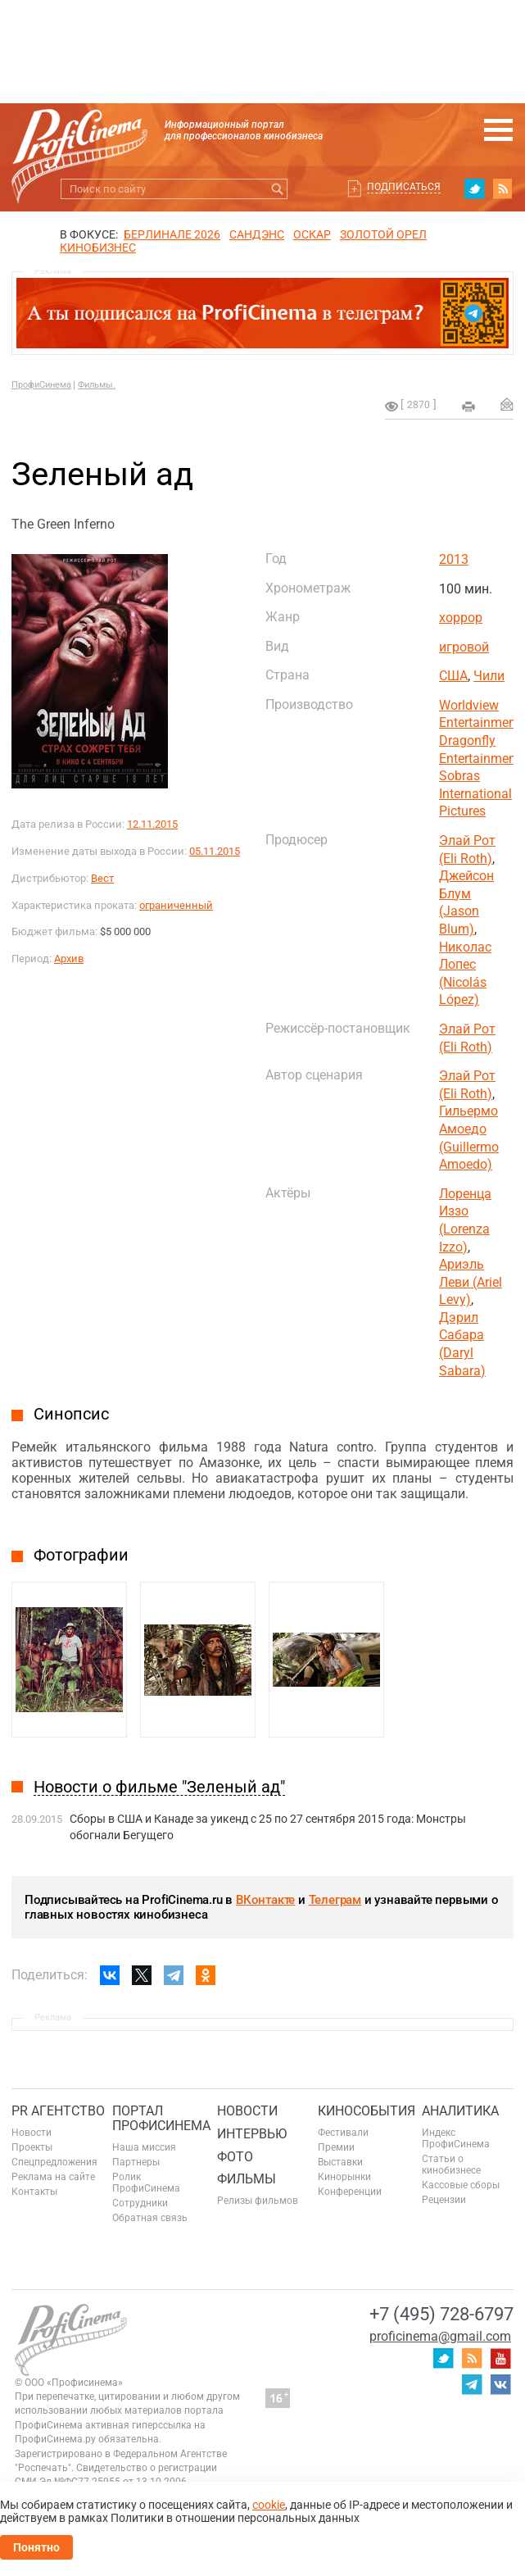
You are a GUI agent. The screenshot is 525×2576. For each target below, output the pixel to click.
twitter (474, 188)
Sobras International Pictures (475, 793)
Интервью (252, 2134)
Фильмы (246, 2179)
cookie (268, 2504)
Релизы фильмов (257, 2200)
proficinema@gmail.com (440, 2336)
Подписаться (404, 187)
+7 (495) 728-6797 (441, 2314)
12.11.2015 (152, 824)
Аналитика (460, 2111)
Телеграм (335, 1899)
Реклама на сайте (53, 2177)
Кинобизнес (98, 247)
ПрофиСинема (41, 384)
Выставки (340, 2162)
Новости (31, 2132)
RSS (503, 188)
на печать (468, 406)
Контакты (34, 2191)
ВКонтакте (265, 1899)
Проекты (31, 2147)
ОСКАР (312, 234)
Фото (235, 2157)
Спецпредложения (54, 2162)
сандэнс (256, 234)
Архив (69, 958)
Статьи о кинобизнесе (451, 2164)
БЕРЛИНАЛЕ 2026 (172, 234)
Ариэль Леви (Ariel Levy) (470, 1281)
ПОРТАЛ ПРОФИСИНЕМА (161, 2118)
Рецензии (444, 2200)
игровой (464, 647)
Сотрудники (140, 2203)
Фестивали (343, 2132)
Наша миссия (144, 2147)
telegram (472, 2384)
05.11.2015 (214, 851)
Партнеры (136, 2162)
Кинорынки (344, 2177)
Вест (102, 878)
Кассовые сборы (461, 2185)
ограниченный (176, 905)
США (453, 676)
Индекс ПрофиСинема (456, 2138)
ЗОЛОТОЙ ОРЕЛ (383, 234)
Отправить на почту (507, 404)
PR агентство (58, 2111)
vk (500, 2384)
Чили (489, 676)
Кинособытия (366, 2111)
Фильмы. (96, 384)
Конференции (350, 2191)
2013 (453, 559)
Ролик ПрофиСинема (146, 2182)
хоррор (460, 617)
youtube (500, 2358)
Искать (277, 189)
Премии (336, 2147)
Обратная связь (150, 2218)
